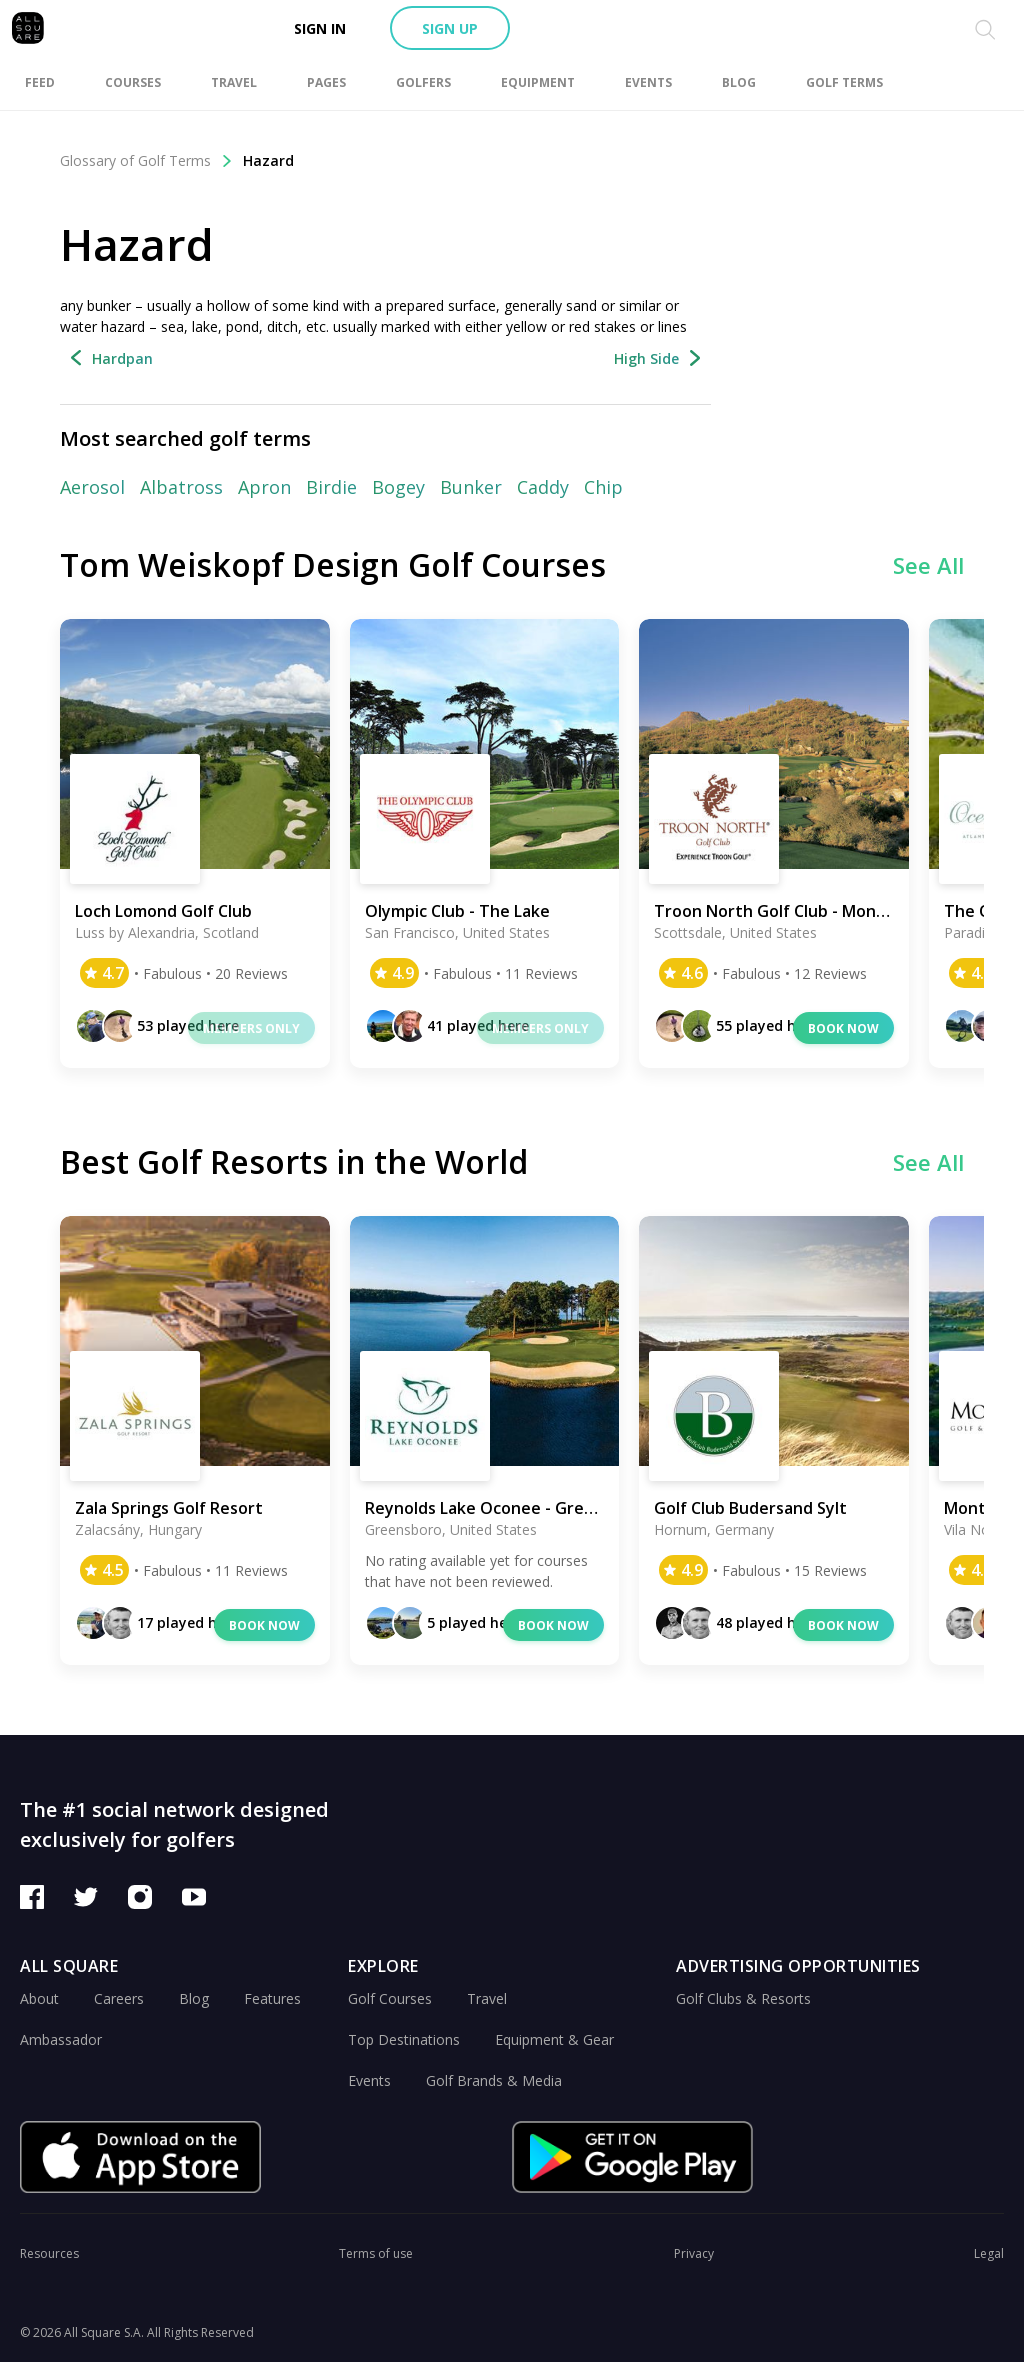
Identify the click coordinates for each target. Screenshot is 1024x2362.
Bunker (471, 487)
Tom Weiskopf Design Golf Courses (333, 564)
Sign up (450, 28)
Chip (603, 487)
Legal (989, 2253)
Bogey (398, 487)
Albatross (181, 487)
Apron (264, 487)
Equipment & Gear (554, 2039)
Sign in (320, 28)
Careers (119, 1998)
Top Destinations (404, 2039)
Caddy (543, 487)
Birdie (331, 487)
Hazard (268, 160)
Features (272, 1998)
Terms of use (376, 2253)
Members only (251, 1028)
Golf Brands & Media (494, 2080)
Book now (843, 1028)
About (39, 1998)
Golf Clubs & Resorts (743, 1998)
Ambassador (61, 2039)
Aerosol (92, 487)
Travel (487, 1998)
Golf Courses (390, 1998)
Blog (194, 1998)
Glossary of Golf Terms (146, 160)
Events (369, 2080)
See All (928, 565)
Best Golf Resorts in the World (294, 1161)
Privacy (694, 2253)
